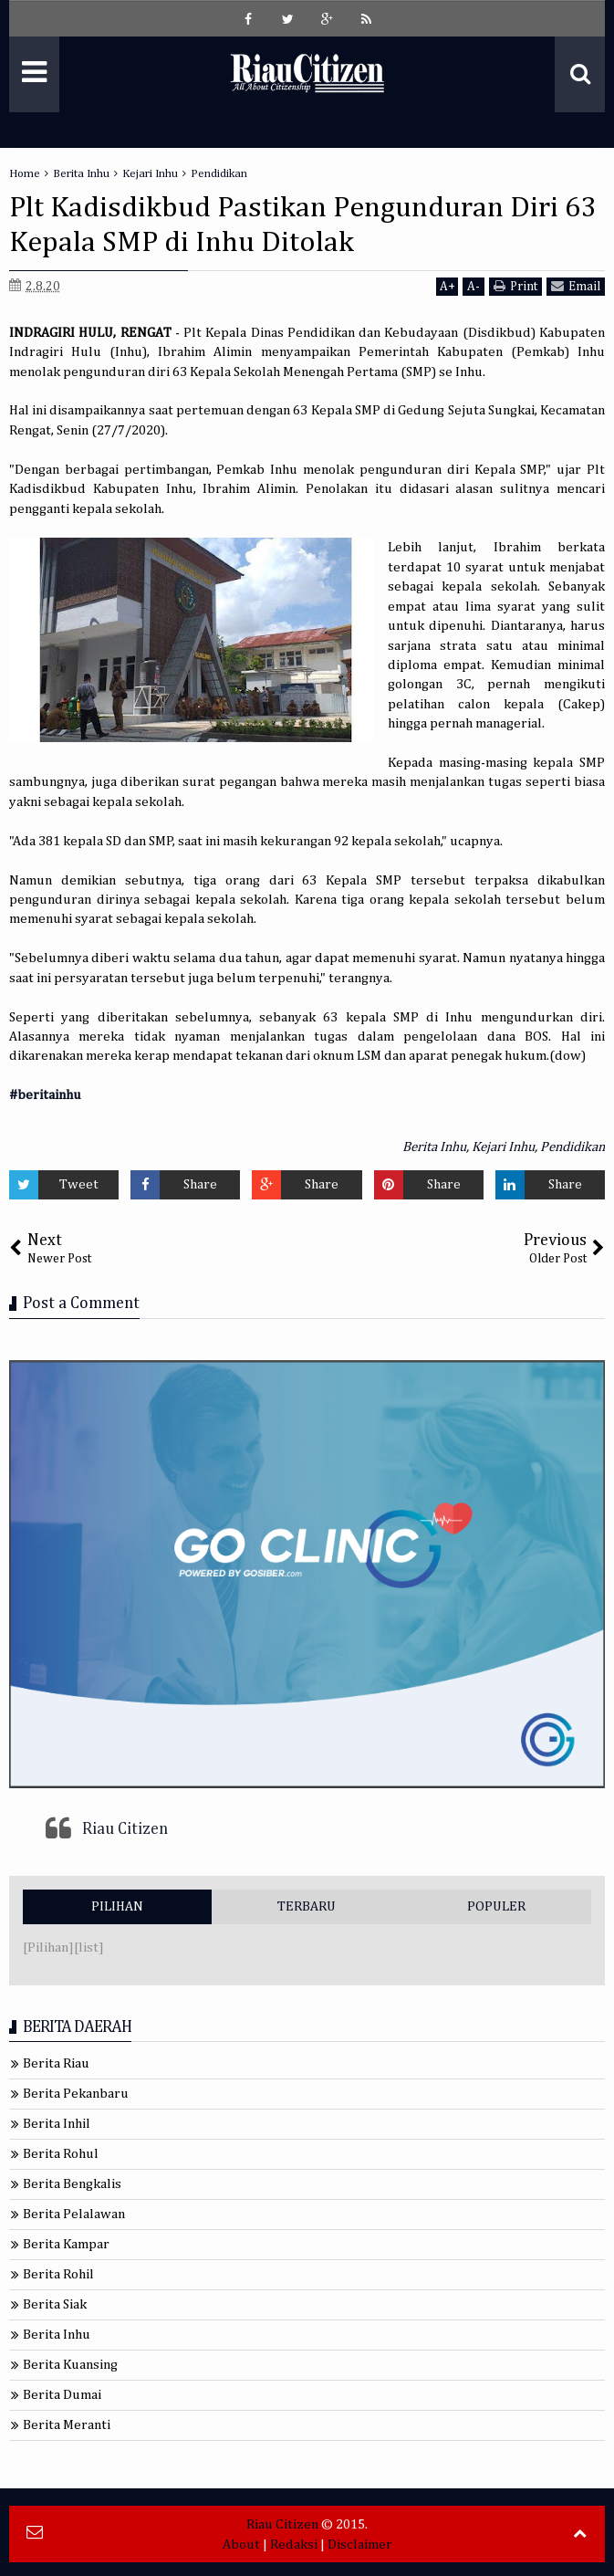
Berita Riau (56, 2063)
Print (515, 286)
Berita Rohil (58, 2274)
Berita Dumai (62, 2395)
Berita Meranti (66, 2425)
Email (575, 286)
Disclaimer (360, 2544)
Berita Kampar (66, 2244)
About (241, 2544)
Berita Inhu (434, 1147)
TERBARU (306, 1906)
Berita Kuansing (70, 2365)
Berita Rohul (61, 2154)
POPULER (496, 1906)
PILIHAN (117, 1906)
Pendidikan (572, 1147)
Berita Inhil (56, 2124)
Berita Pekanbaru (76, 2093)
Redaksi (293, 2544)
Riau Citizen (125, 1829)
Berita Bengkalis (72, 2184)
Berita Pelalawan (74, 2214)
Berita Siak (55, 2304)
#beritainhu (45, 1095)
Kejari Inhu (503, 1147)
